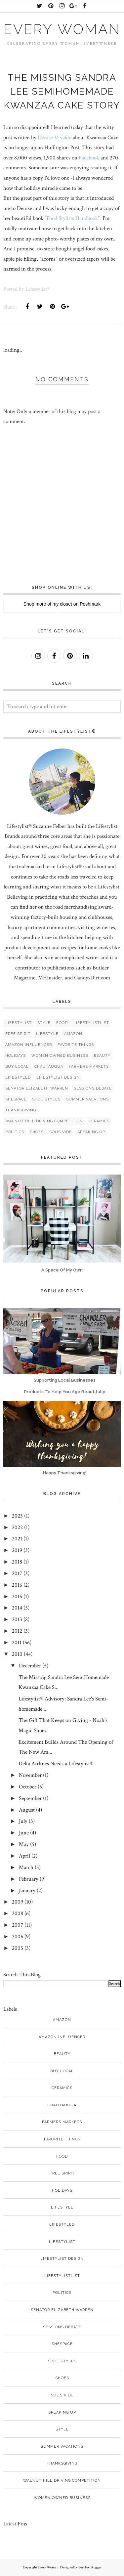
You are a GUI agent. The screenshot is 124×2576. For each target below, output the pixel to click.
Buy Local (17, 1066)
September (30, 1798)
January (27, 1890)
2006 (17, 1936)
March (26, 1867)
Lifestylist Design (58, 1077)
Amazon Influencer (28, 1045)
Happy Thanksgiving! (64, 1472)
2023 (17, 1516)
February (28, 1879)
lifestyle (47, 1034)
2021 (17, 1538)
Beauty (102, 1055)
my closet (62, 604)
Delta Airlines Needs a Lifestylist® (56, 1763)
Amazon (73, 1034)
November (30, 1775)
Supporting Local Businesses (65, 1380)
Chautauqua (48, 1066)
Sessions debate (93, 1088)
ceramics (99, 1121)
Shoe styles (46, 1099)
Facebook (89, 157)
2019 (17, 1550)
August (27, 1810)
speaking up (91, 1132)
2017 (17, 1573)
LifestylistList (91, 1023)
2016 (17, 1585)
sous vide (60, 1132)
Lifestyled (18, 1077)
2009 (17, 1902)
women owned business (59, 1055)
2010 (17, 1654)
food (62, 1023)
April (24, 1856)
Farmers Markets (89, 1066)
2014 (17, 1607)
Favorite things (76, 1045)
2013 (17, 1619)
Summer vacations (87, 1099)
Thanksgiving (20, 1110)
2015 (17, 1596)
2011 (16, 1642)
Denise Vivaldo (54, 137)
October (27, 1786)
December (30, 1665)
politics (14, 1132)
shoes (37, 1132)
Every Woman (62, 29)
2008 (17, 1913)
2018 (17, 1562)
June (24, 1832)
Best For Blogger (90, 2567)
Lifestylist (18, 1023)
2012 (17, 1631)
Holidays (15, 1055)
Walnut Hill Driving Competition (44, 1121)
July (23, 1821)
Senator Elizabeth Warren (36, 1088)
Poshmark (90, 604)
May (24, 1844)
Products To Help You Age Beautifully (64, 1391)
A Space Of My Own (62, 1269)
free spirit (17, 1034)
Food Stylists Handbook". (74, 218)
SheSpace (15, 1099)
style (44, 1023)
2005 (17, 1948)
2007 (17, 1925)
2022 (17, 1527)
